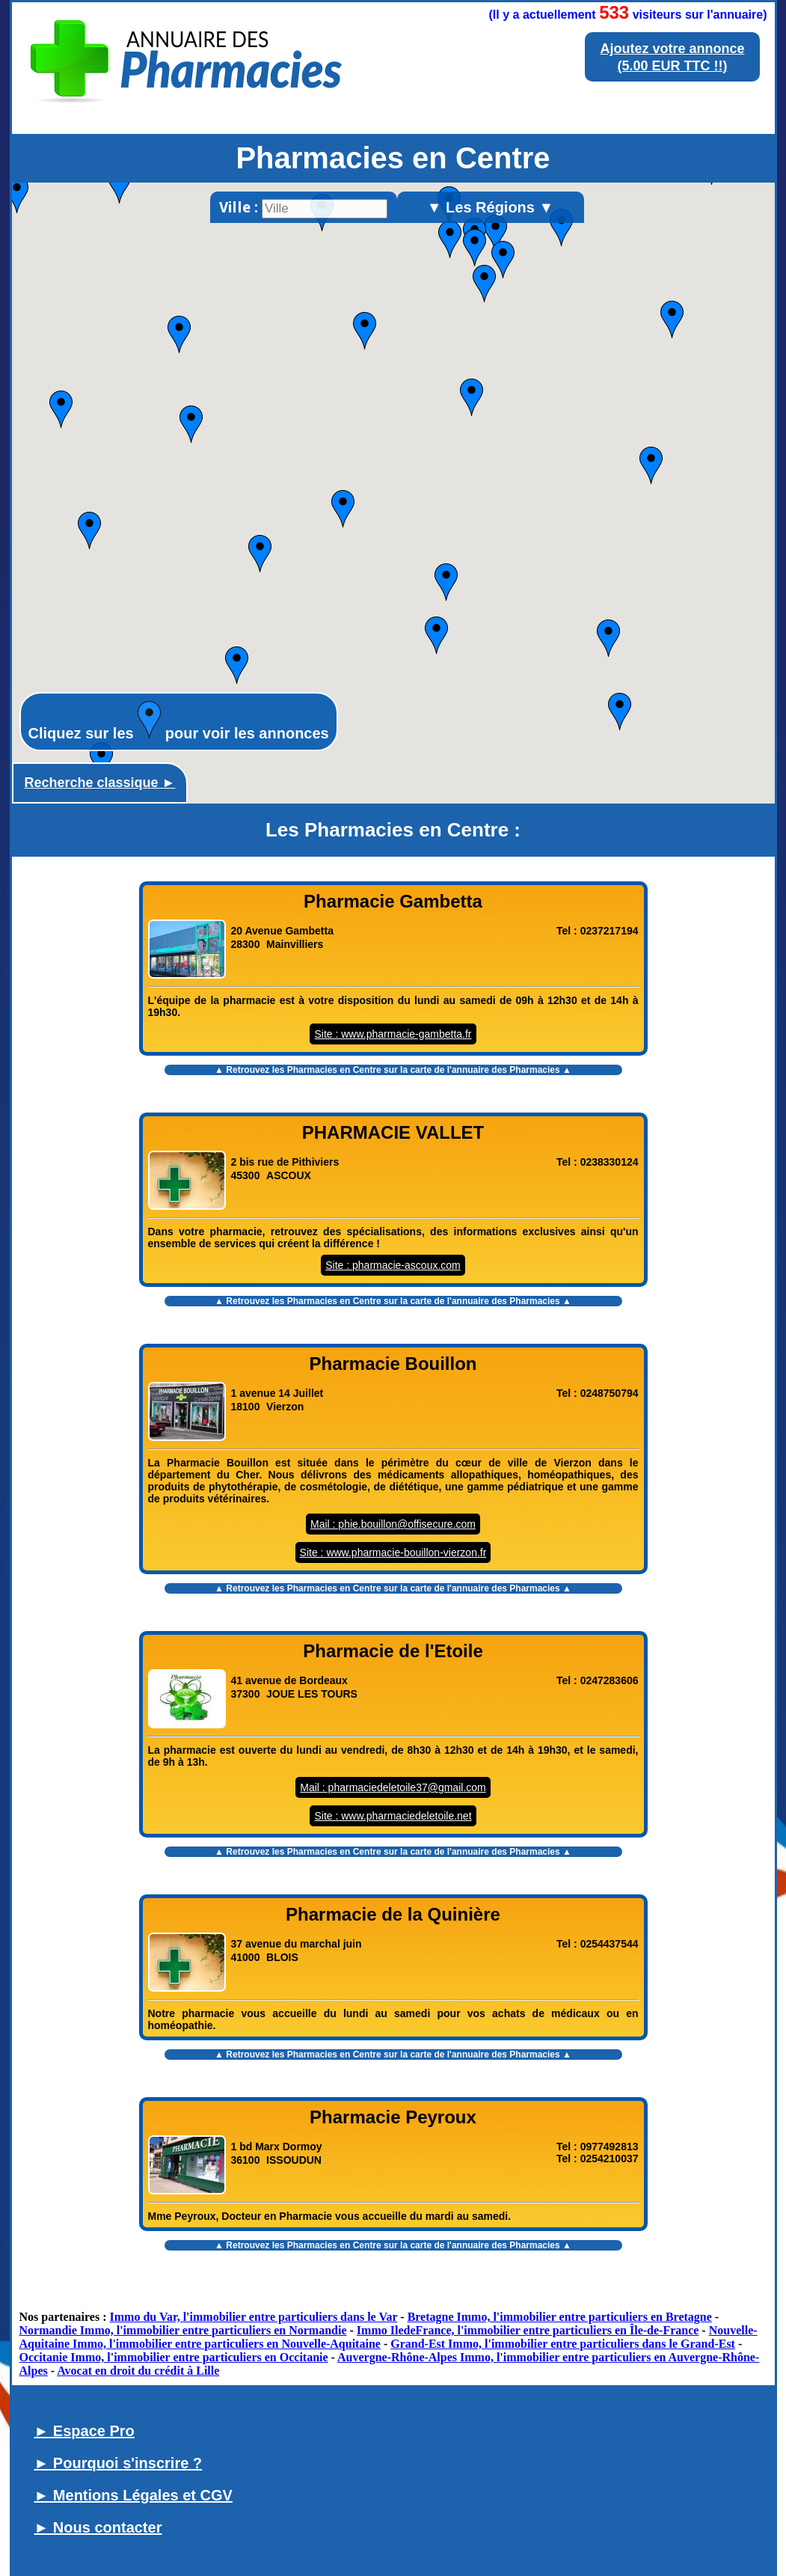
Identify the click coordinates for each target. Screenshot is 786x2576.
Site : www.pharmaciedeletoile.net (392, 1816)
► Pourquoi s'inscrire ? (118, 2463)
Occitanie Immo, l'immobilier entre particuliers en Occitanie (173, 2357)
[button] (436, 635)
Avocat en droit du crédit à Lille (138, 2370)
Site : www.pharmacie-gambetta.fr (392, 1034)
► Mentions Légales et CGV (133, 2495)
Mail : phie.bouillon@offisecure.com (393, 1524)
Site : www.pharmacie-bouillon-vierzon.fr (393, 1552)
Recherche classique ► (100, 782)
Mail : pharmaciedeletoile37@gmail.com (392, 1787)
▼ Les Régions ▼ (490, 207)
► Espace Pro (84, 2431)
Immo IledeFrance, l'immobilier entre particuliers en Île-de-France (528, 2330)
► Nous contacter (98, 2527)
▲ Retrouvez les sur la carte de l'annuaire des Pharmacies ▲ (393, 1070)
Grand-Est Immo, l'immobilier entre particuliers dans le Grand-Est (562, 2343)
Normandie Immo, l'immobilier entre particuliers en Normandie (183, 2330)
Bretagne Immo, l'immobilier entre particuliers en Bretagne (560, 2316)
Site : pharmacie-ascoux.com (393, 1265)
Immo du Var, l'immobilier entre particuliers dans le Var (254, 2316)
